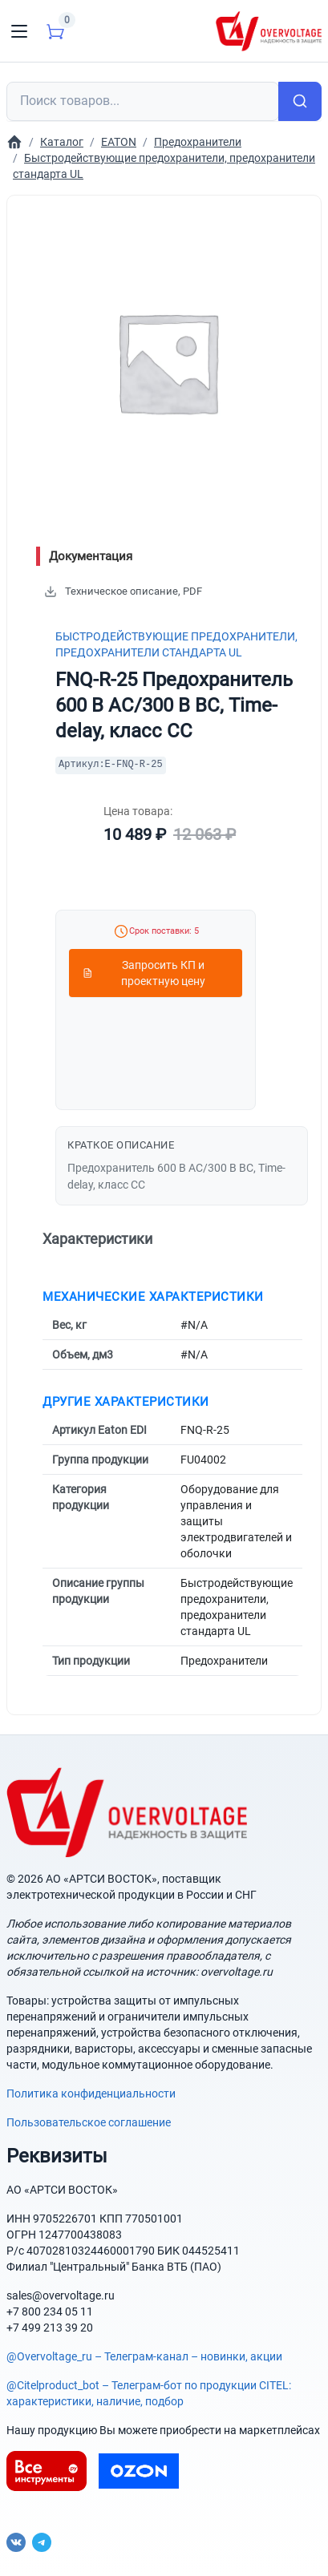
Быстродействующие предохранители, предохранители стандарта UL (176, 644)
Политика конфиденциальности (91, 2093)
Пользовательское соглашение (88, 2122)
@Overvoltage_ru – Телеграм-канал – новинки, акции (144, 2356)
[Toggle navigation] (19, 31)
